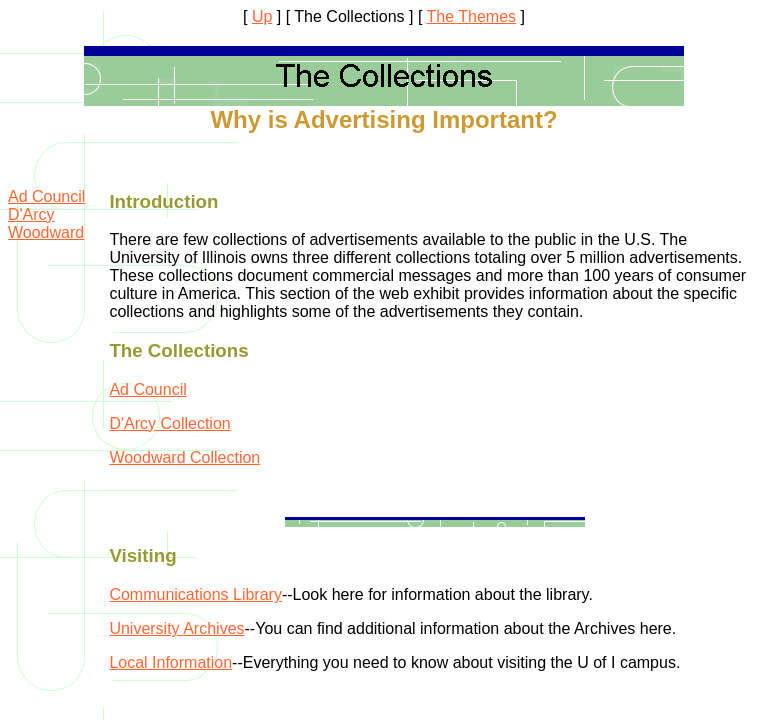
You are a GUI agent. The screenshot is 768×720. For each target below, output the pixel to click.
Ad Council (46, 196)
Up (262, 16)
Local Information (170, 662)
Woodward (46, 232)
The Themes (472, 16)
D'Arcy (31, 214)
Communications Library (195, 594)
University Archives (176, 628)
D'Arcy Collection (169, 423)
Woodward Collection (184, 457)
